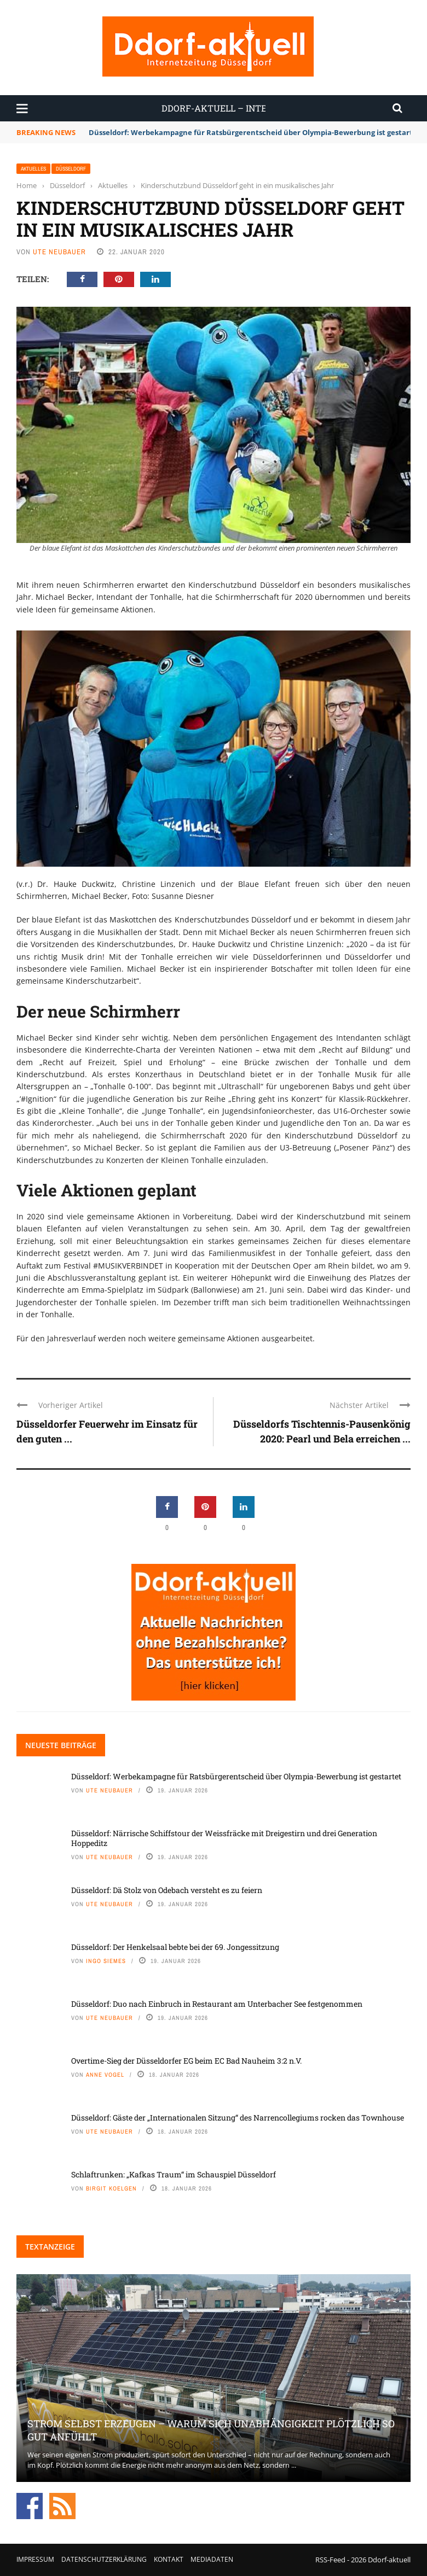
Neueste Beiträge (60, 1745)
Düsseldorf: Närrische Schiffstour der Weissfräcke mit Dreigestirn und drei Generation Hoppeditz (224, 1838)
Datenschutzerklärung (104, 2559)
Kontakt (168, 2559)
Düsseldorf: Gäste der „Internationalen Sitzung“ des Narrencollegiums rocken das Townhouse (237, 2117)
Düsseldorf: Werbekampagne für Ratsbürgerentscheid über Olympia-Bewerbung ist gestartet (254, 132)
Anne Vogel (105, 2074)
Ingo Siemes (106, 1961)
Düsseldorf (71, 168)
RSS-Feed (330, 2560)
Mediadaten (212, 2559)
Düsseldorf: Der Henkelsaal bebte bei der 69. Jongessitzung (175, 1947)
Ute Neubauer (59, 251)
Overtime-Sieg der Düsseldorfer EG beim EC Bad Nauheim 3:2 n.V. (186, 2060)
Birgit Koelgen (111, 2188)
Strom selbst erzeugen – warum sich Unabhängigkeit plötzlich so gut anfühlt (211, 2430)
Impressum (35, 2559)
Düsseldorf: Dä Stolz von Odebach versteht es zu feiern (166, 1890)
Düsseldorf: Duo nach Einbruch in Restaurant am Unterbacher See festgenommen (216, 2004)
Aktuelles (33, 168)
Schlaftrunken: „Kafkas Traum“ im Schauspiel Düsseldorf (173, 2174)
